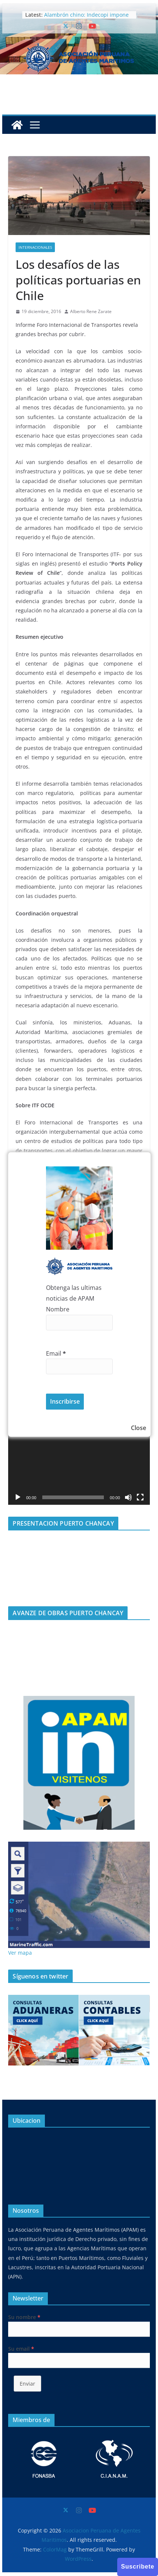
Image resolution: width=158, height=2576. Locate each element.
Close (138, 1428)
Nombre (57, 1309)
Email (56, 1353)
